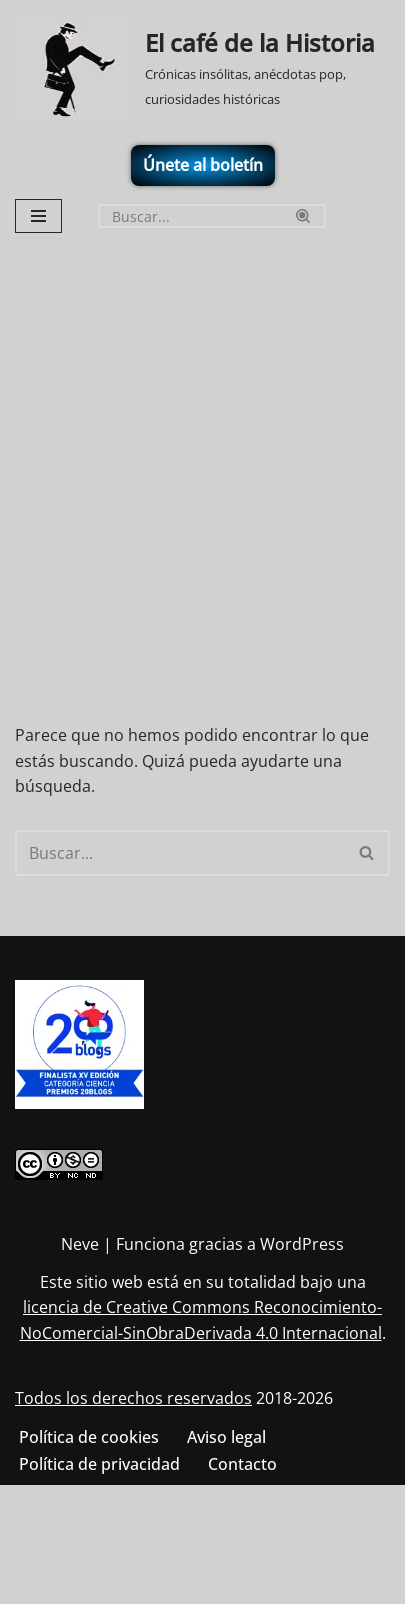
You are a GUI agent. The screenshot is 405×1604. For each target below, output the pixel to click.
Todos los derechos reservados (133, 1398)
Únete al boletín (203, 165)
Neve (80, 1244)
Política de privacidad (99, 1464)
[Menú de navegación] (38, 216)
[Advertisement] (202, 450)
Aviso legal (226, 1437)
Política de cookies (89, 1437)
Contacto (242, 1464)
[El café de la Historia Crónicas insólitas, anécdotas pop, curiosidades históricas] (202, 68)
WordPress (302, 1244)
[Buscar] (189, 216)
